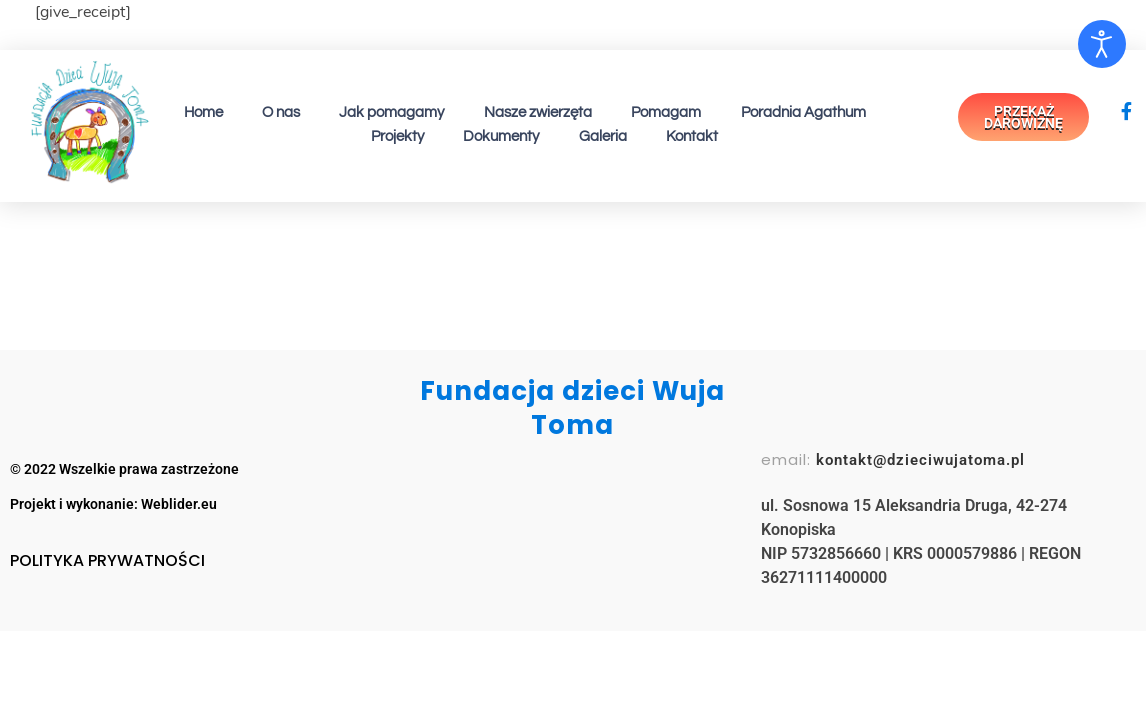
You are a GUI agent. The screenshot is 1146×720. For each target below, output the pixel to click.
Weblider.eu (179, 504)
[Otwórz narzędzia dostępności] (1102, 44)
